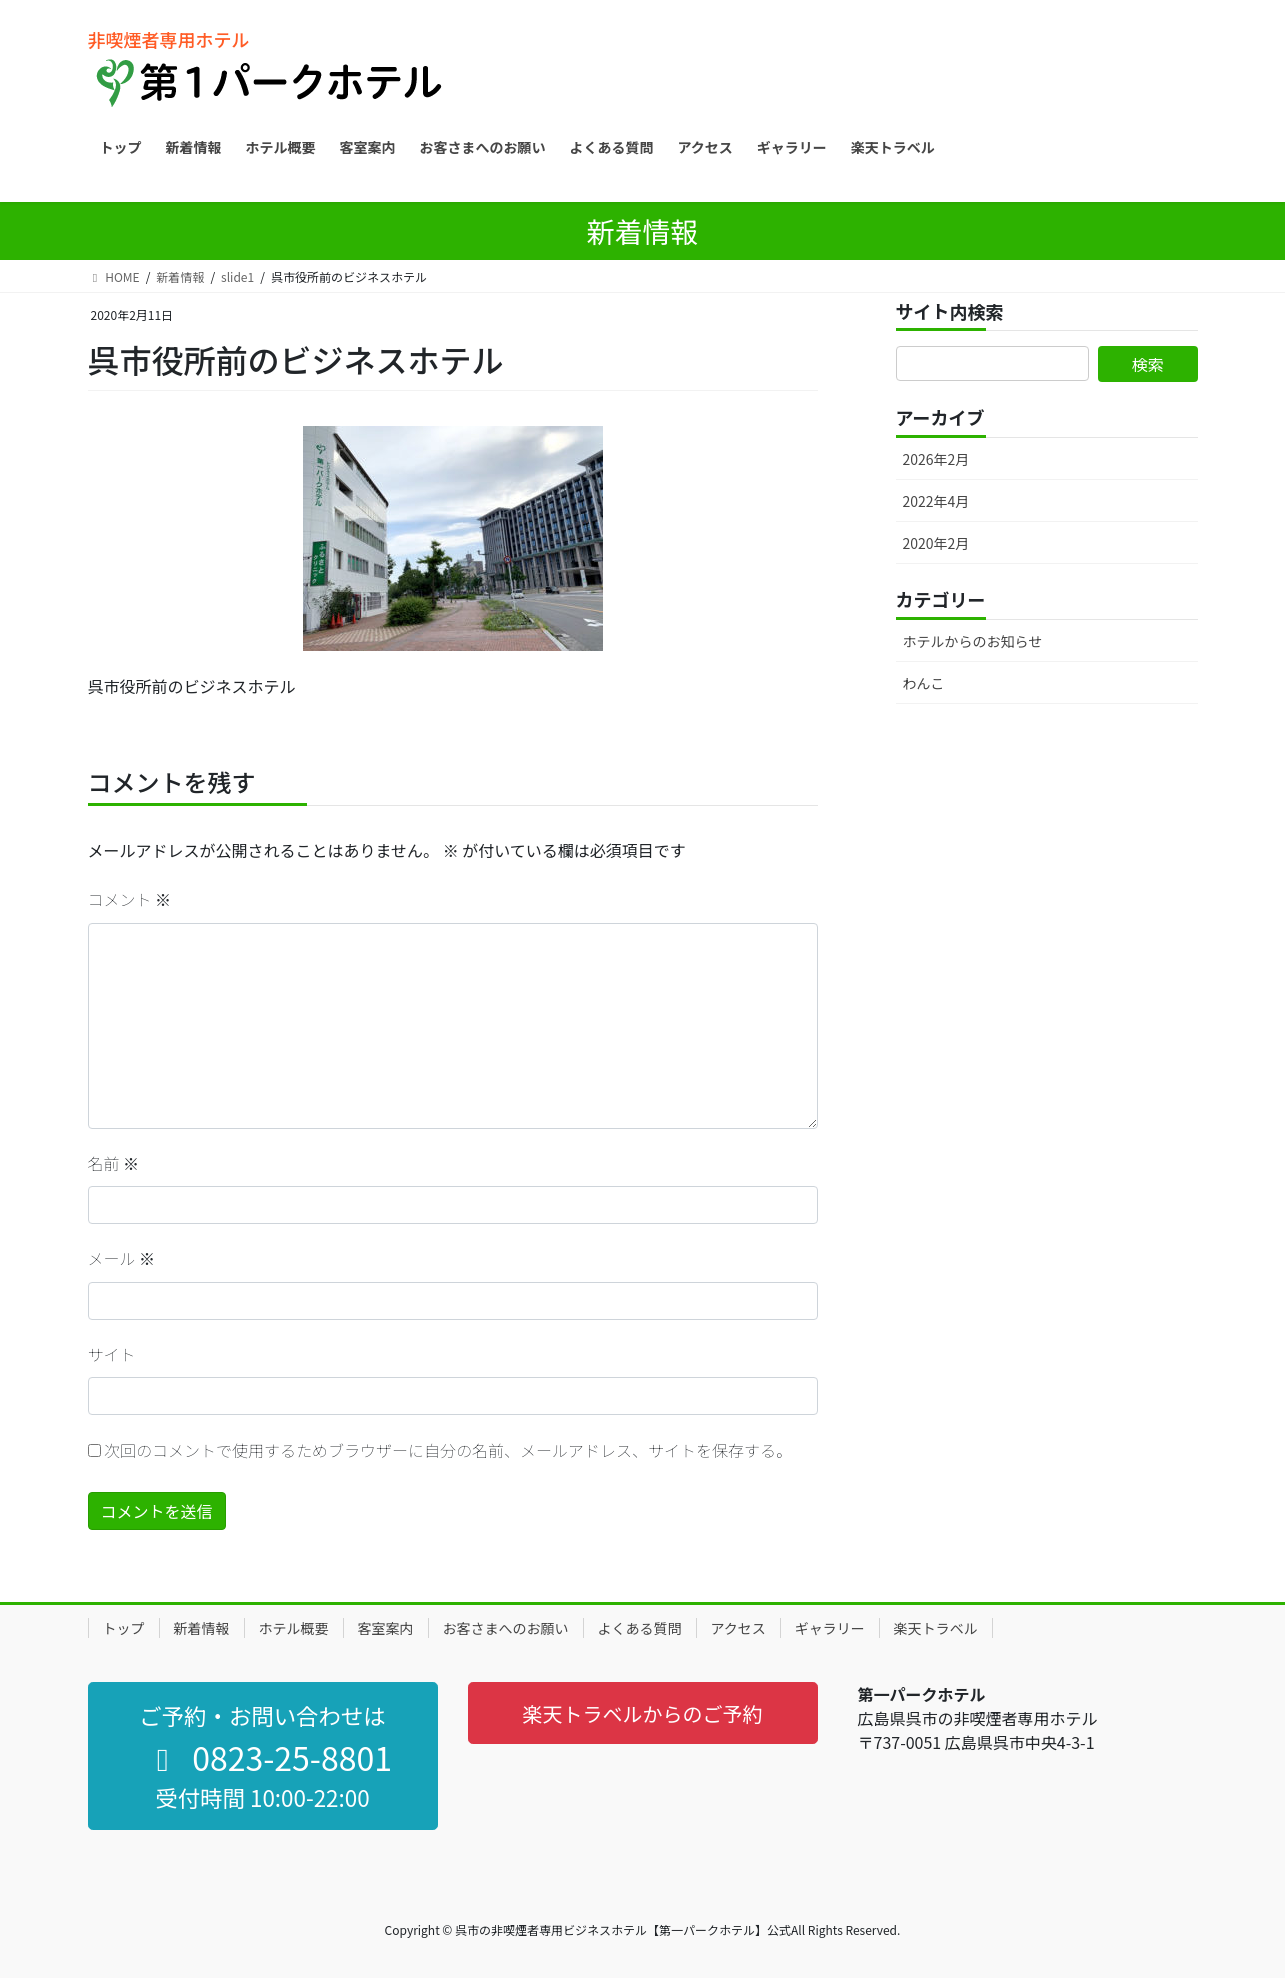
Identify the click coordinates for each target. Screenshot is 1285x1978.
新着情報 (202, 1628)
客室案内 (386, 1628)
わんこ (924, 683)
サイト (112, 1354)
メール (122, 1258)
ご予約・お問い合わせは (262, 1715)
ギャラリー (830, 1628)
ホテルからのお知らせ (973, 641)
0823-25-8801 (267, 1757)
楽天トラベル (936, 1628)
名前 (114, 1163)
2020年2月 (936, 543)
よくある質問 (640, 1628)
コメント (130, 899)
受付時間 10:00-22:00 (262, 1797)
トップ (124, 1628)
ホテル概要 (294, 1628)
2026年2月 (936, 459)
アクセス (738, 1628)
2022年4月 (936, 501)
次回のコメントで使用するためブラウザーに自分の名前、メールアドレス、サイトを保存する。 (448, 1450)
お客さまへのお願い (506, 1628)
